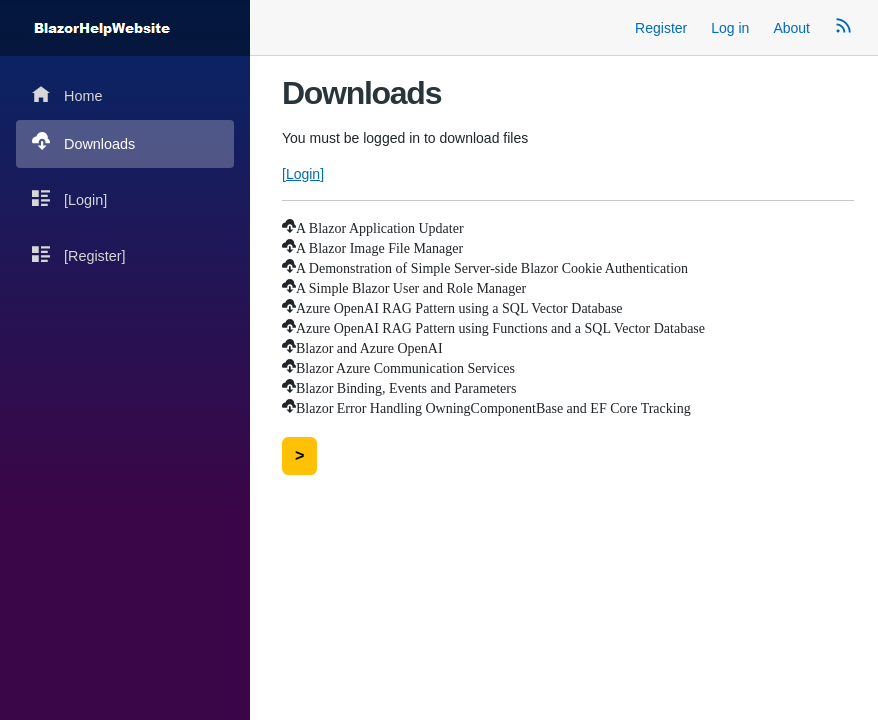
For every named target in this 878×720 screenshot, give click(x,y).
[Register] (79, 254)
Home (67, 94)
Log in (730, 28)
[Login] (69, 198)
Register (661, 28)
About (791, 28)
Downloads (83, 142)
